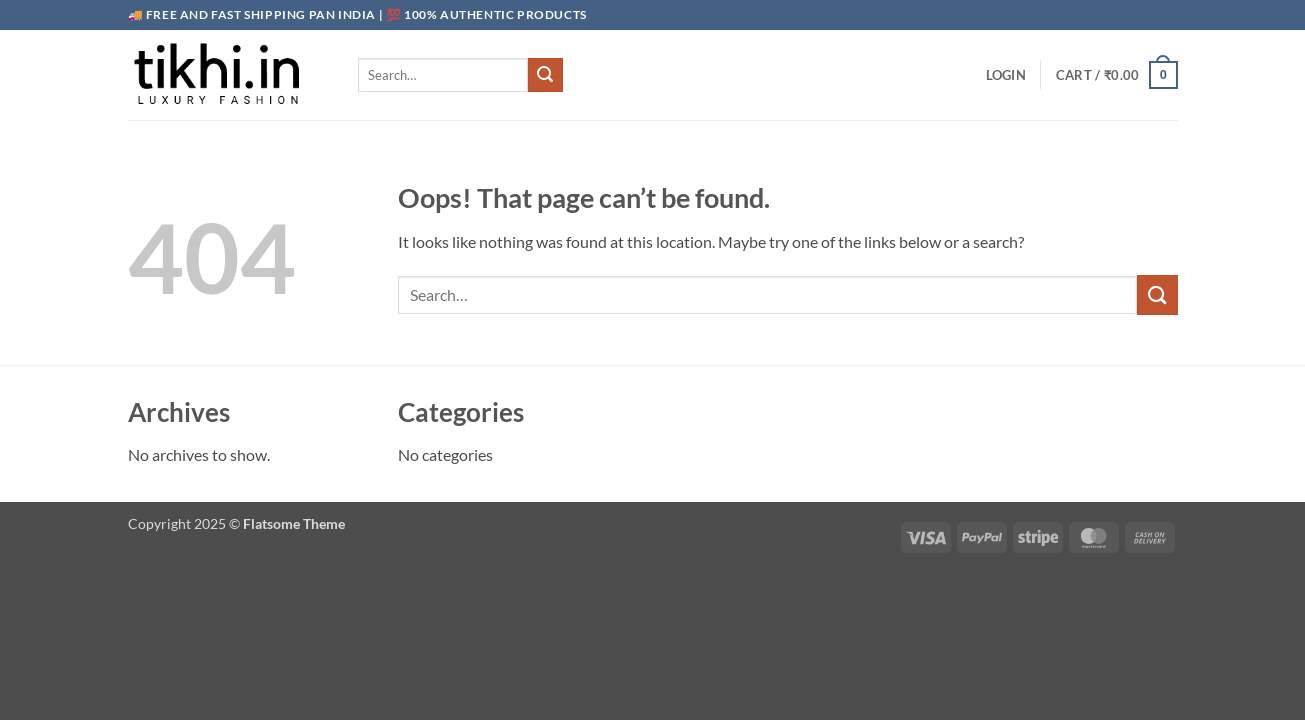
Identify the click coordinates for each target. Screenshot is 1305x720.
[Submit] (545, 75)
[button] (1006, 75)
